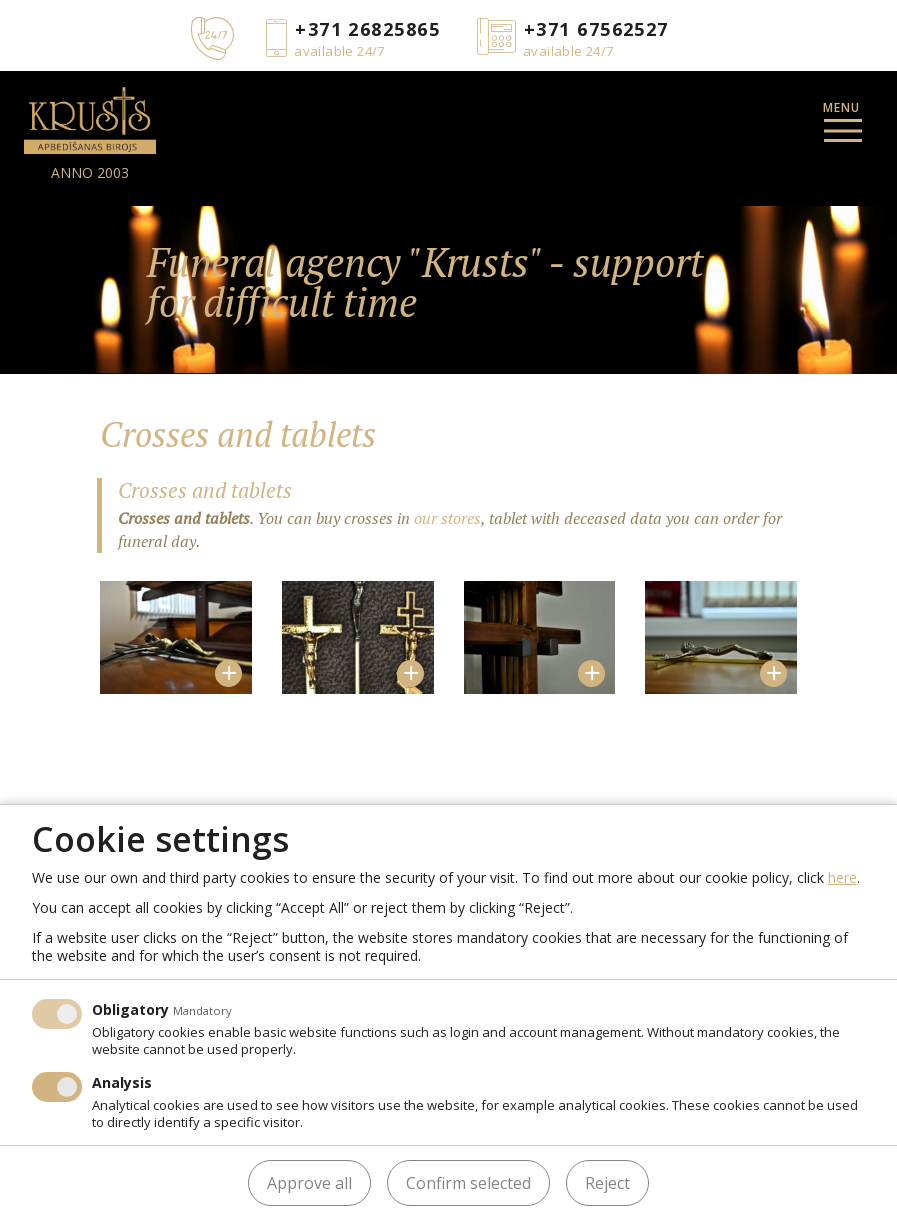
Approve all (309, 1183)
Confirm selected (468, 1183)
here (842, 877)
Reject (607, 1183)
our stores (447, 518)
